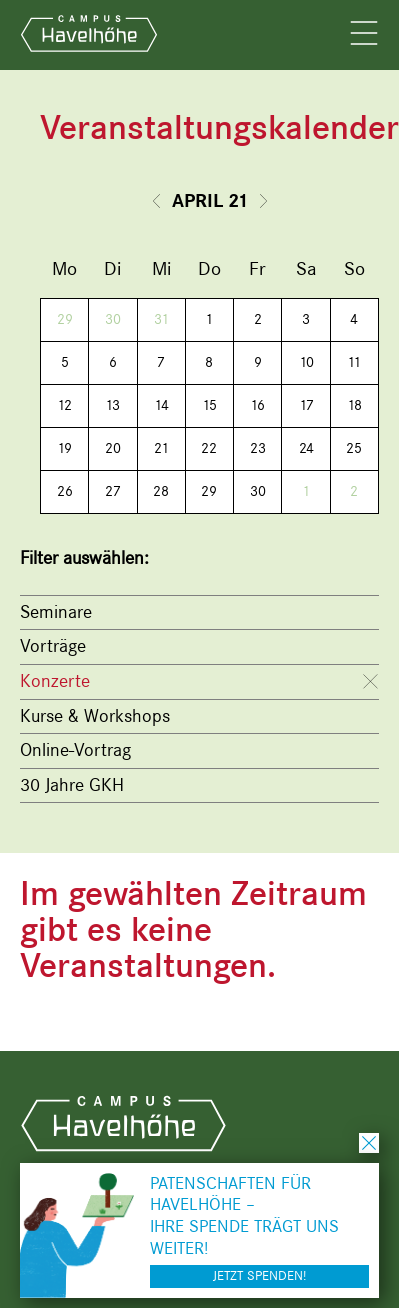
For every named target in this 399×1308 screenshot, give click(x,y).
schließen (369, 1143)
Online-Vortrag (75, 750)
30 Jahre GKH (72, 785)
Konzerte (55, 681)
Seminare (56, 612)
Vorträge (53, 646)
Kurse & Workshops (95, 716)
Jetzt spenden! (259, 1275)
